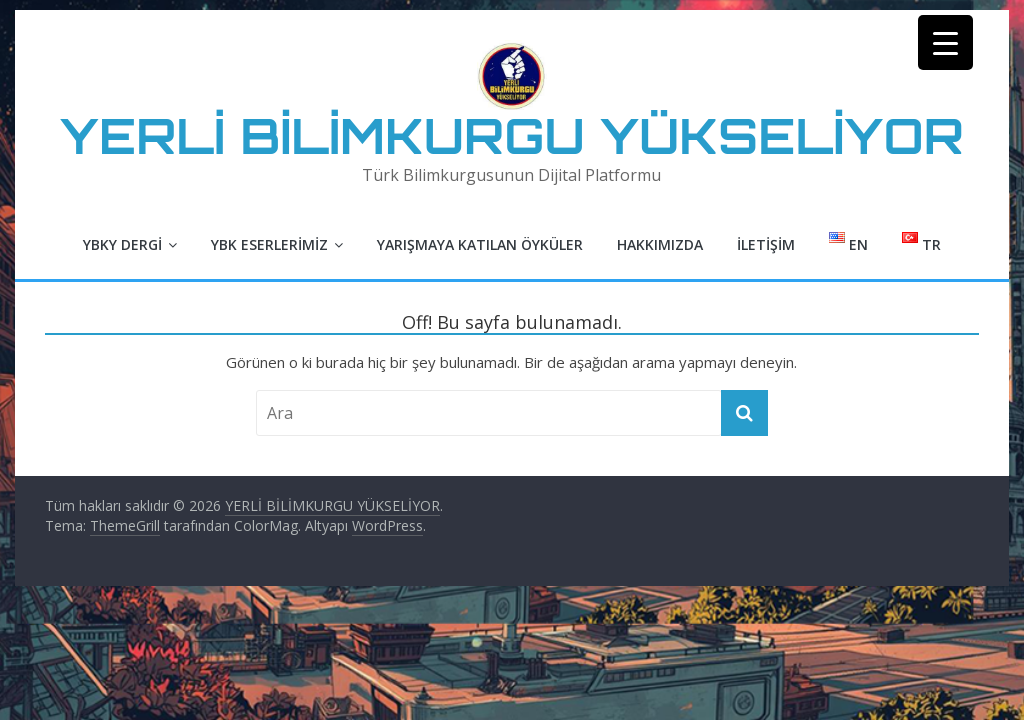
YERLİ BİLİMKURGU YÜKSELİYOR (512, 135)
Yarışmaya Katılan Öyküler (480, 244)
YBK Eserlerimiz (269, 244)
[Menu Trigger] (945, 42)
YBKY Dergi (122, 244)
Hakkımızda (660, 244)
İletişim (766, 244)
